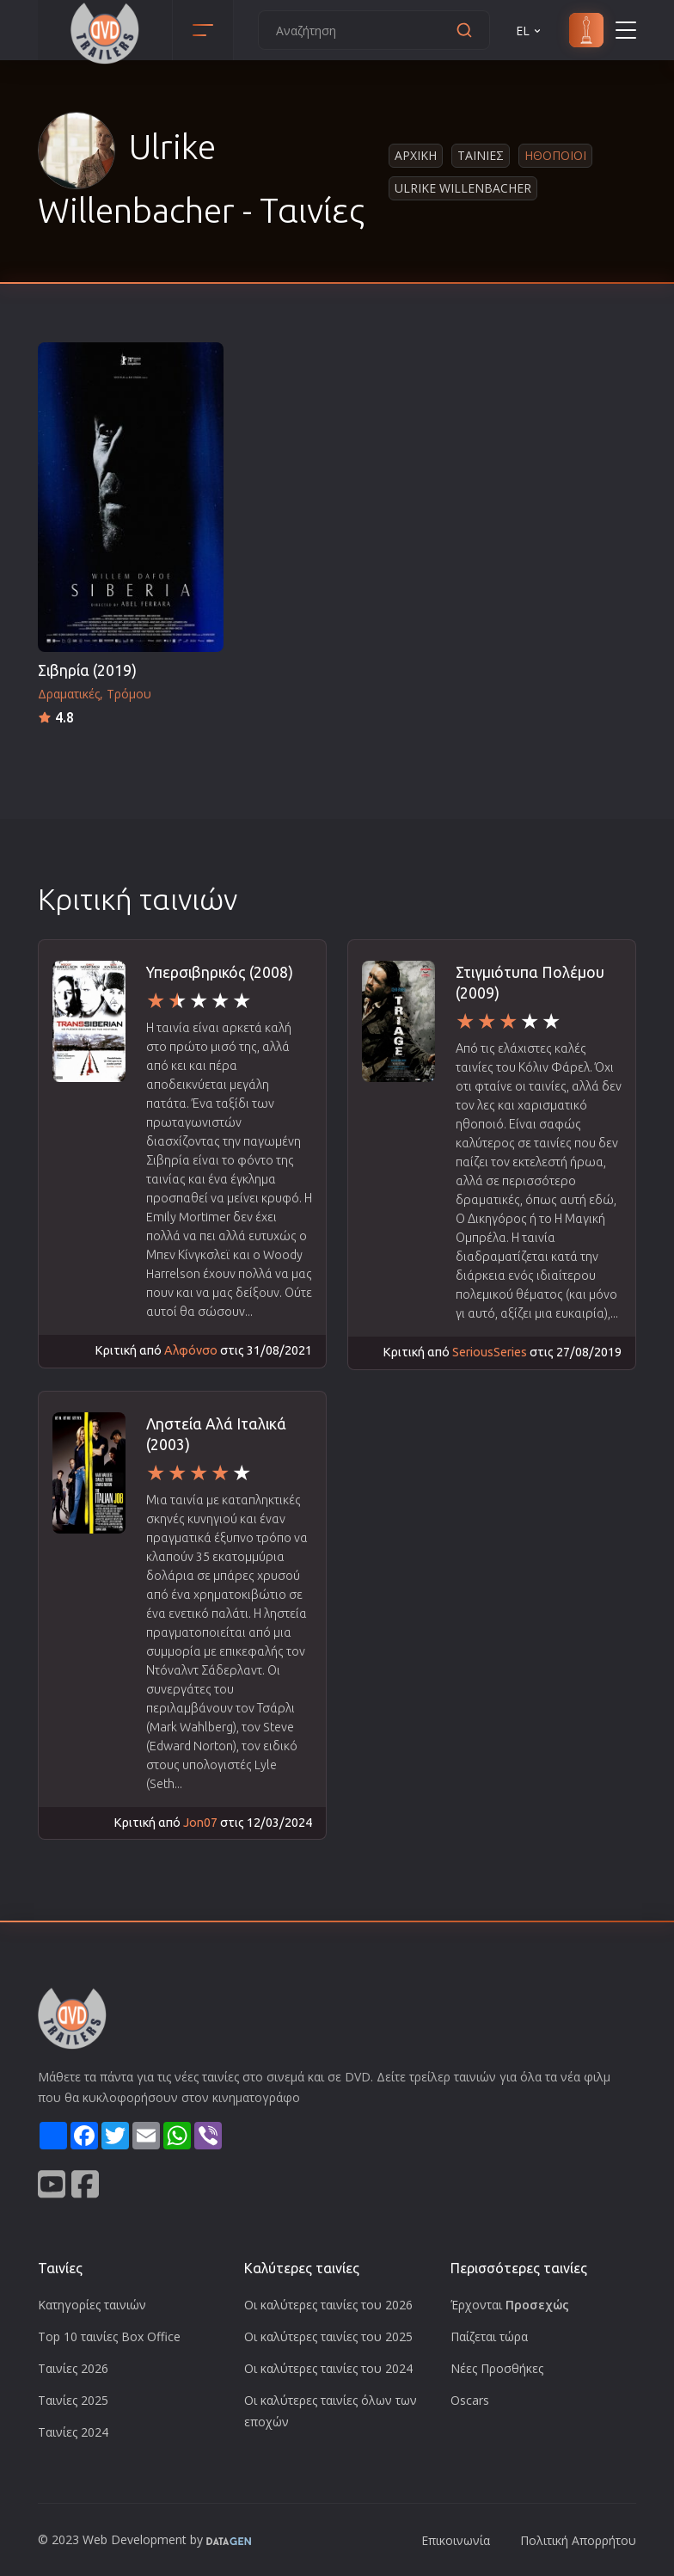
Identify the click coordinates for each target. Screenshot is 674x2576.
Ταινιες (480, 155)
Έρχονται (509, 2304)
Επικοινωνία (455, 2540)
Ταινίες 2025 (73, 2400)
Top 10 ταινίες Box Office (109, 2336)
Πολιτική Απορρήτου (578, 2540)
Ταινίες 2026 (73, 2368)
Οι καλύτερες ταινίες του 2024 (328, 2368)
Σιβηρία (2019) (87, 670)
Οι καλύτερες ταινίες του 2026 (328, 2304)
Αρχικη (416, 155)
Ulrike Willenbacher (463, 188)
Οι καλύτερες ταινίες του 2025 (328, 2336)
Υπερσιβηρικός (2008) (219, 972)
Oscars (469, 2400)
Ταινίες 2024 (73, 2432)
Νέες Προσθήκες (496, 2368)
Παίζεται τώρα (489, 2336)
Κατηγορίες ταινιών (92, 2304)
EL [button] (529, 30)
